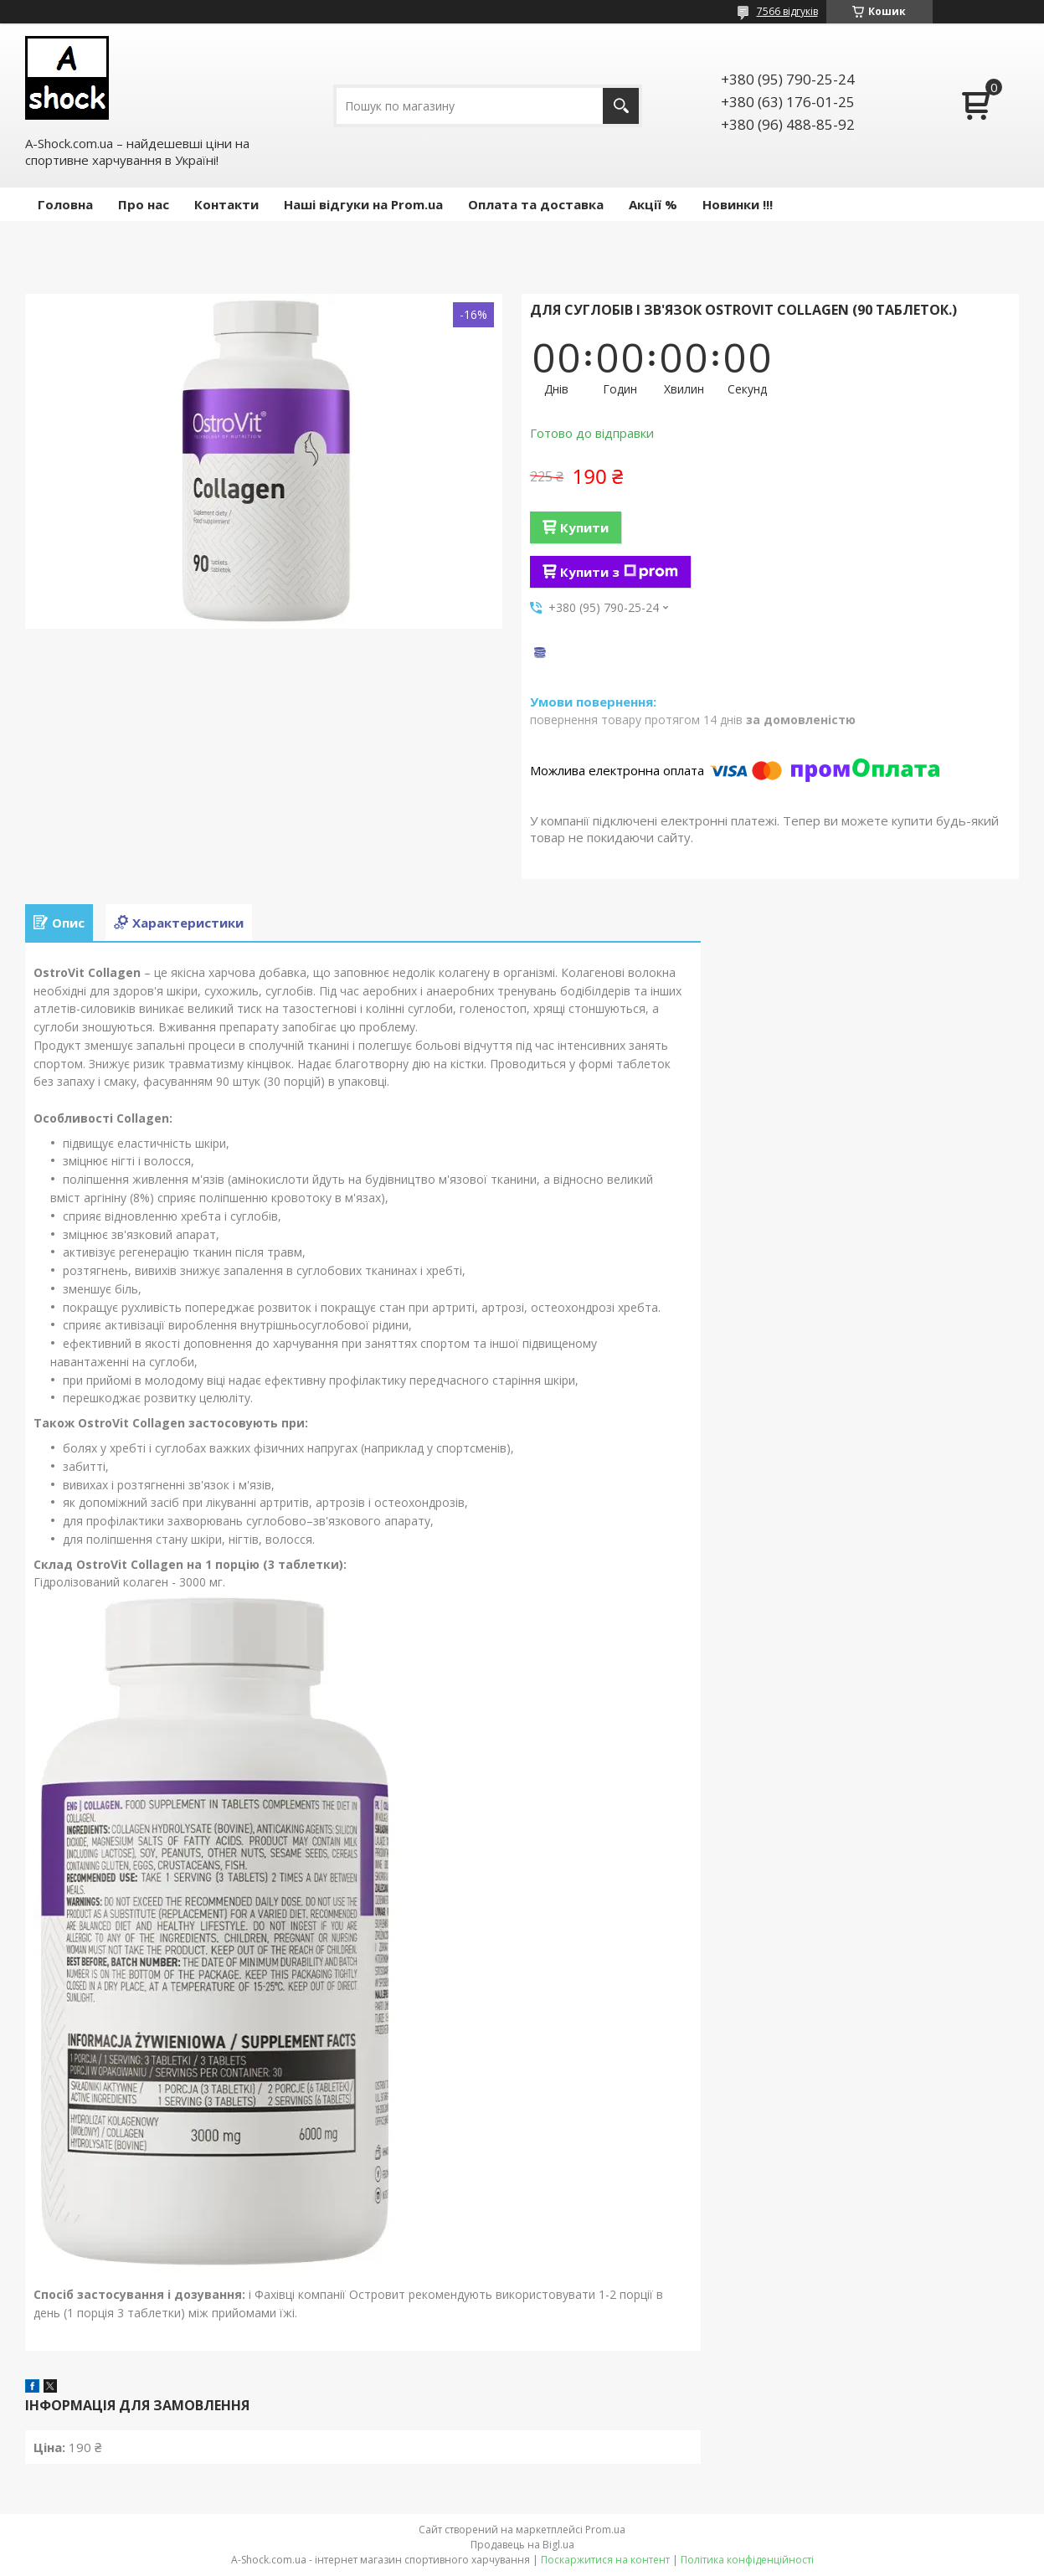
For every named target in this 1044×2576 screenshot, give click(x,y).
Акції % (653, 204)
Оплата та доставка (536, 204)
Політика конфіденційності (747, 2560)
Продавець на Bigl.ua (522, 2544)
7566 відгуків (787, 11)
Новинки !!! (737, 204)
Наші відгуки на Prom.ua (363, 204)
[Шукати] (621, 106)
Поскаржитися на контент (605, 2560)
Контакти (226, 204)
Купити (584, 527)
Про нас (143, 204)
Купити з (619, 571)
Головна (65, 204)
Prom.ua (605, 2529)
